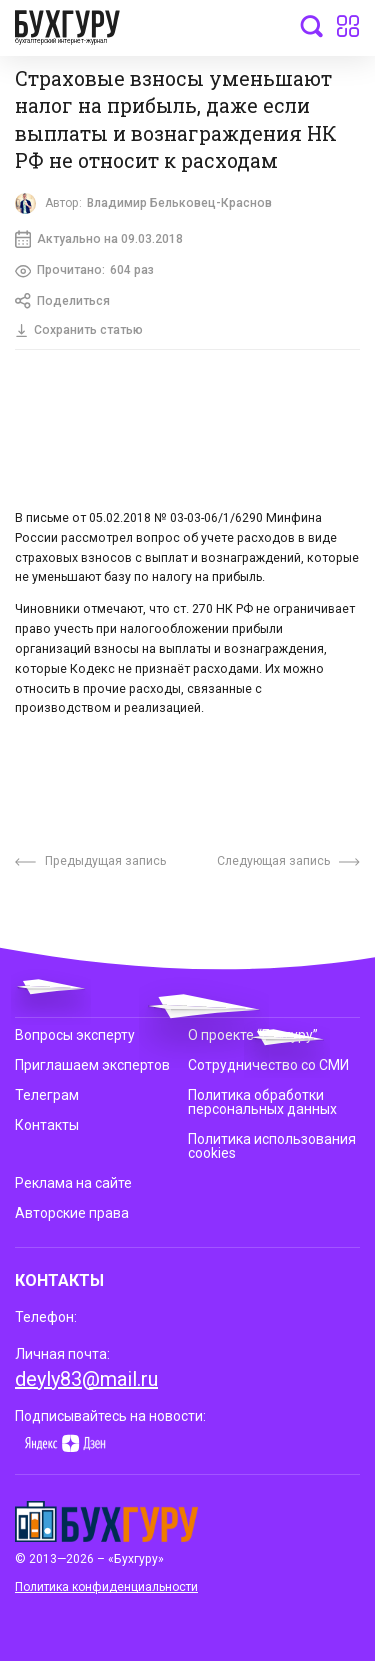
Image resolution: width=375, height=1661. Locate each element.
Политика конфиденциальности (106, 1587)
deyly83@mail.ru (86, 1379)
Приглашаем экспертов (92, 1065)
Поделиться (62, 301)
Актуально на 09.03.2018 (99, 239)
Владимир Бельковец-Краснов (179, 203)
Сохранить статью (79, 330)
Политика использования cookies (272, 1146)
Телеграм (47, 1095)
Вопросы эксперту (75, 1034)
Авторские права (72, 1213)
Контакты (47, 1125)
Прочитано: (84, 271)
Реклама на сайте (73, 1183)
